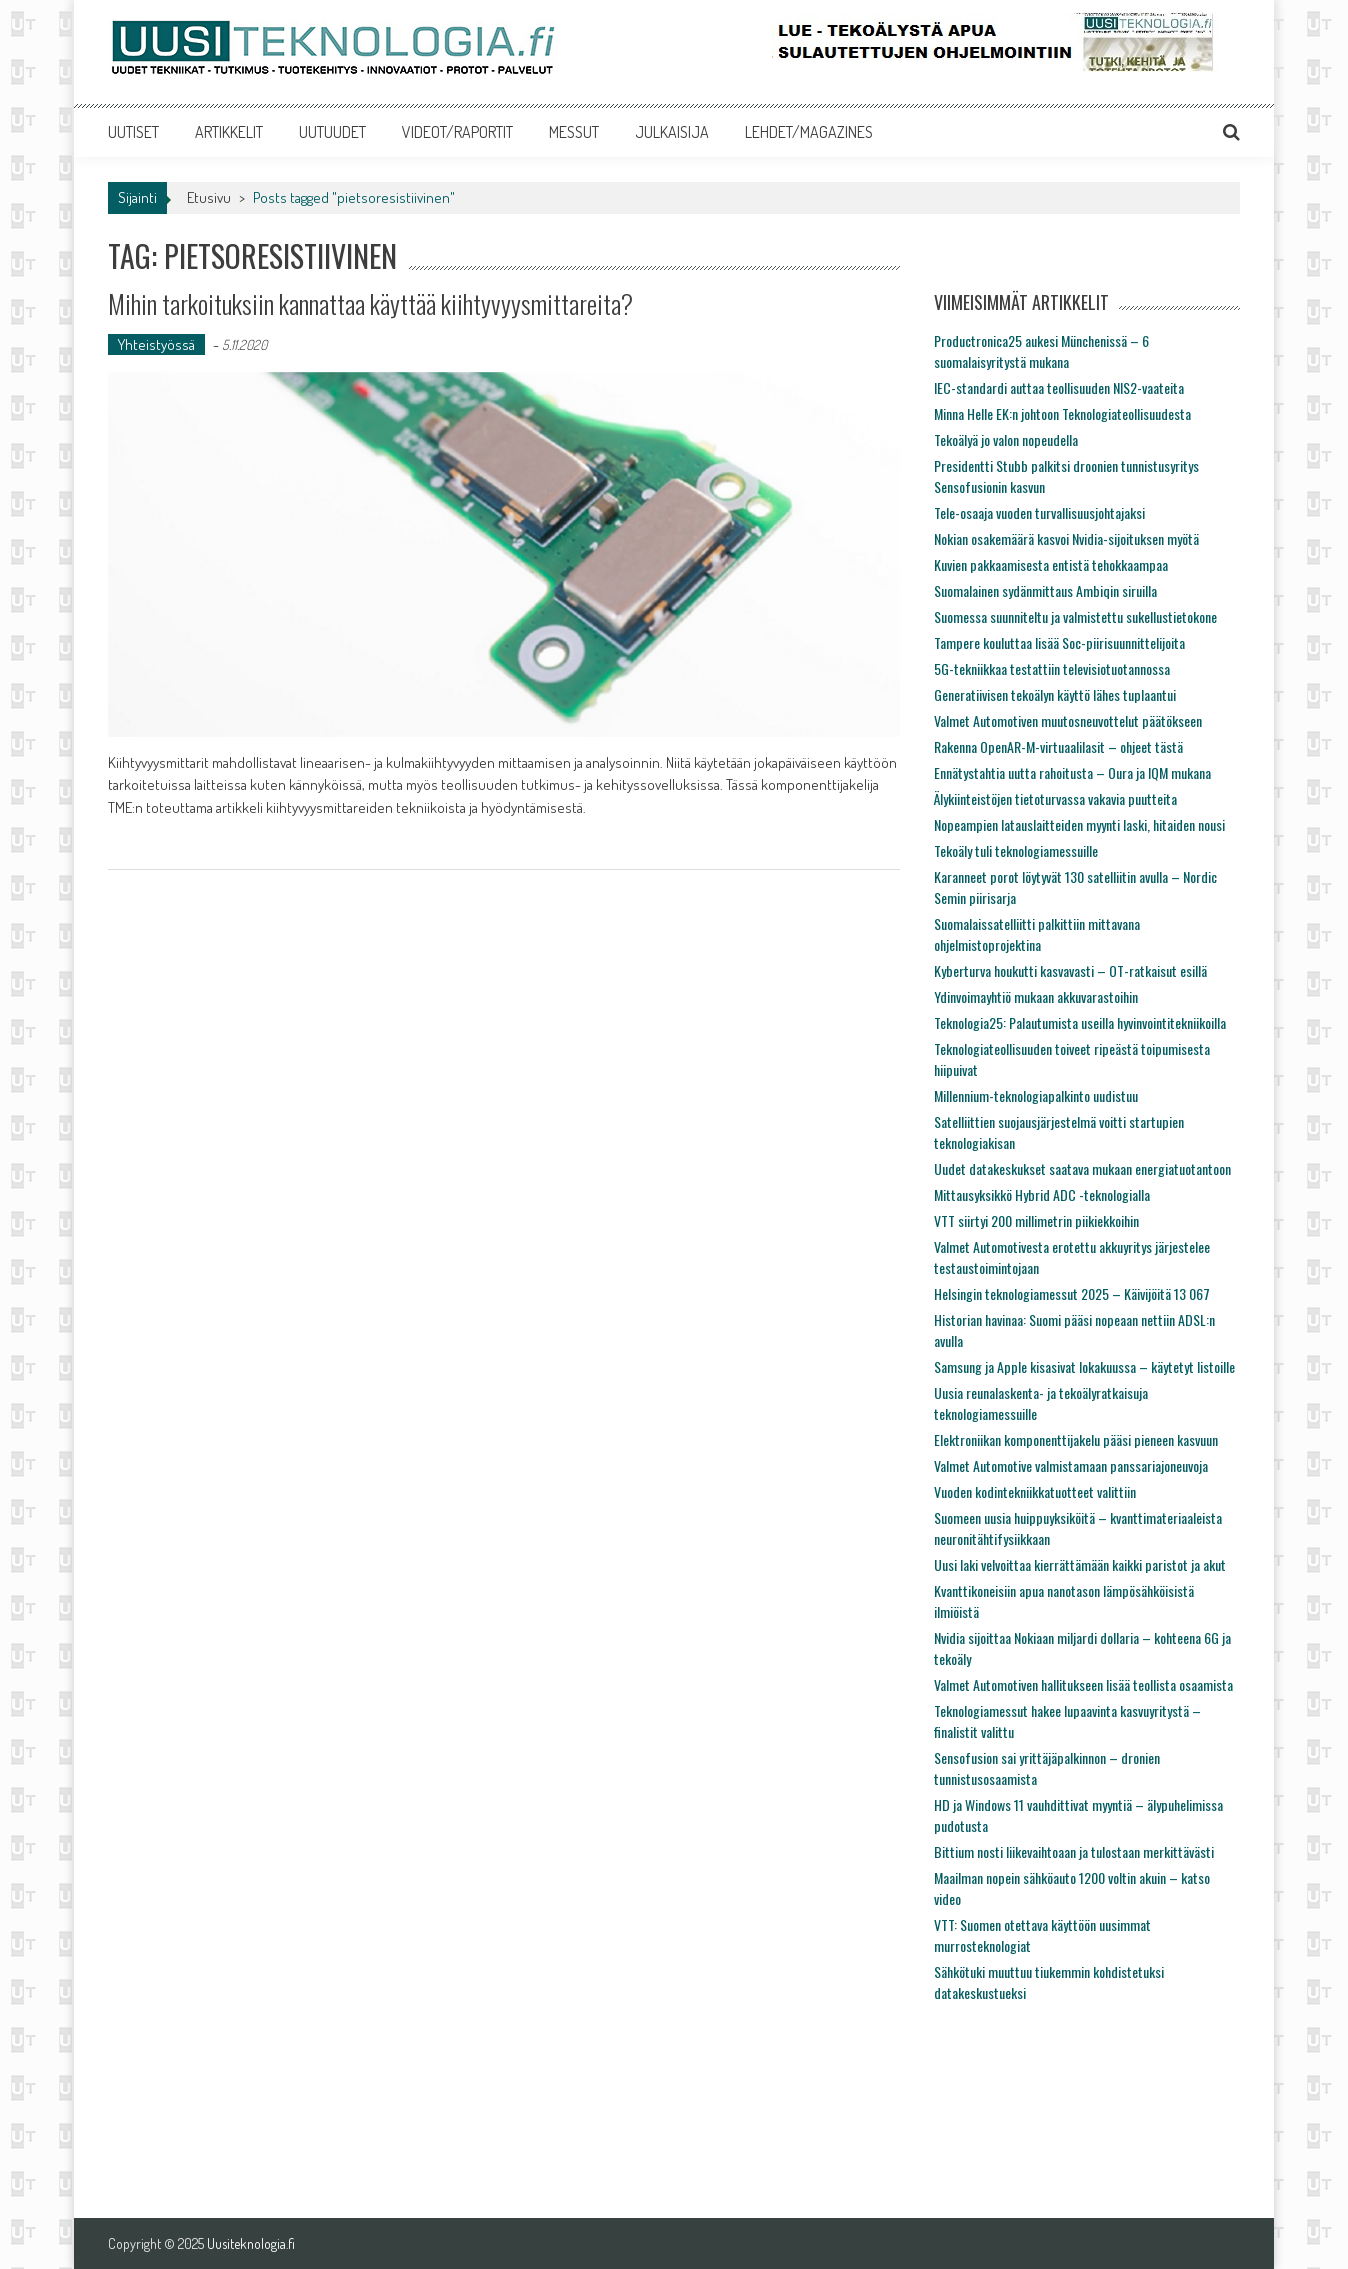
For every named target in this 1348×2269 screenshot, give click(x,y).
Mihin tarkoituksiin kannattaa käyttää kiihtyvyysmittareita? (370, 303)
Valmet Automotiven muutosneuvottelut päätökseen (1068, 720)
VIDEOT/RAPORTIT (457, 132)
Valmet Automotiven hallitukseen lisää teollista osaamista (1083, 1684)
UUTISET (133, 132)
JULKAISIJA (672, 132)
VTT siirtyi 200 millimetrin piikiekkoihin (1036, 1220)
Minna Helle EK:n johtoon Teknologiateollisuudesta (1062, 413)
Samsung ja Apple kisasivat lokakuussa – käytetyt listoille (1084, 1366)
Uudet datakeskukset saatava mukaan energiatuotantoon (1082, 1168)
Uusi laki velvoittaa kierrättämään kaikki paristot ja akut (1080, 1564)
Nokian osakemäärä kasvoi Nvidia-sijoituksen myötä (1066, 538)
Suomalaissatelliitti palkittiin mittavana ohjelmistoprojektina (1037, 934)
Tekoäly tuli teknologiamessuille (1016, 850)
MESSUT (574, 132)
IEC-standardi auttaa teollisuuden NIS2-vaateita (1059, 387)
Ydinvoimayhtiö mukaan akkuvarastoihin (1036, 996)
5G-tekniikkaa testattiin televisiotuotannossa (1052, 668)
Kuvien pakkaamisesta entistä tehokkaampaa (1051, 564)
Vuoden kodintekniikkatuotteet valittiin (1035, 1491)
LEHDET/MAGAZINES (809, 132)
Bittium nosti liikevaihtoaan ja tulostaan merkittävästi (1074, 1851)
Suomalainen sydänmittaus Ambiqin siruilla (1045, 590)
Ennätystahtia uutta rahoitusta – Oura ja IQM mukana (1072, 772)
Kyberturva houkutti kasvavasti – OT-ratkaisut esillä (1070, 970)
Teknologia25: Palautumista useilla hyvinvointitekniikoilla (1080, 1022)
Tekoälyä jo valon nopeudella (1006, 439)
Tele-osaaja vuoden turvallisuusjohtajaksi (1039, 512)
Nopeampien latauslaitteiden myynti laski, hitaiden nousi (1079, 824)
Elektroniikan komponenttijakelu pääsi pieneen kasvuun (1076, 1439)
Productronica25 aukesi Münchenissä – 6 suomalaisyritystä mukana (1041, 351)
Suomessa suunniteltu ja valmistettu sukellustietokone (1075, 616)
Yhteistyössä (156, 344)
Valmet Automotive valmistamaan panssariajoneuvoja (1071, 1465)
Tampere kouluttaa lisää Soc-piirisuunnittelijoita (1059, 642)
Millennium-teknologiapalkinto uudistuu (1036, 1095)
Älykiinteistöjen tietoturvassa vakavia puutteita (1055, 798)
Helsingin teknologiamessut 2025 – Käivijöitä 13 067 (1072, 1293)
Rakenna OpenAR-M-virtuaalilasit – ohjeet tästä (1058, 746)
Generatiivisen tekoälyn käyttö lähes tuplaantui (1055, 694)
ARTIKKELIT (229, 132)
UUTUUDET (332, 132)
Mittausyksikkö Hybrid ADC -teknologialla (1042, 1194)
